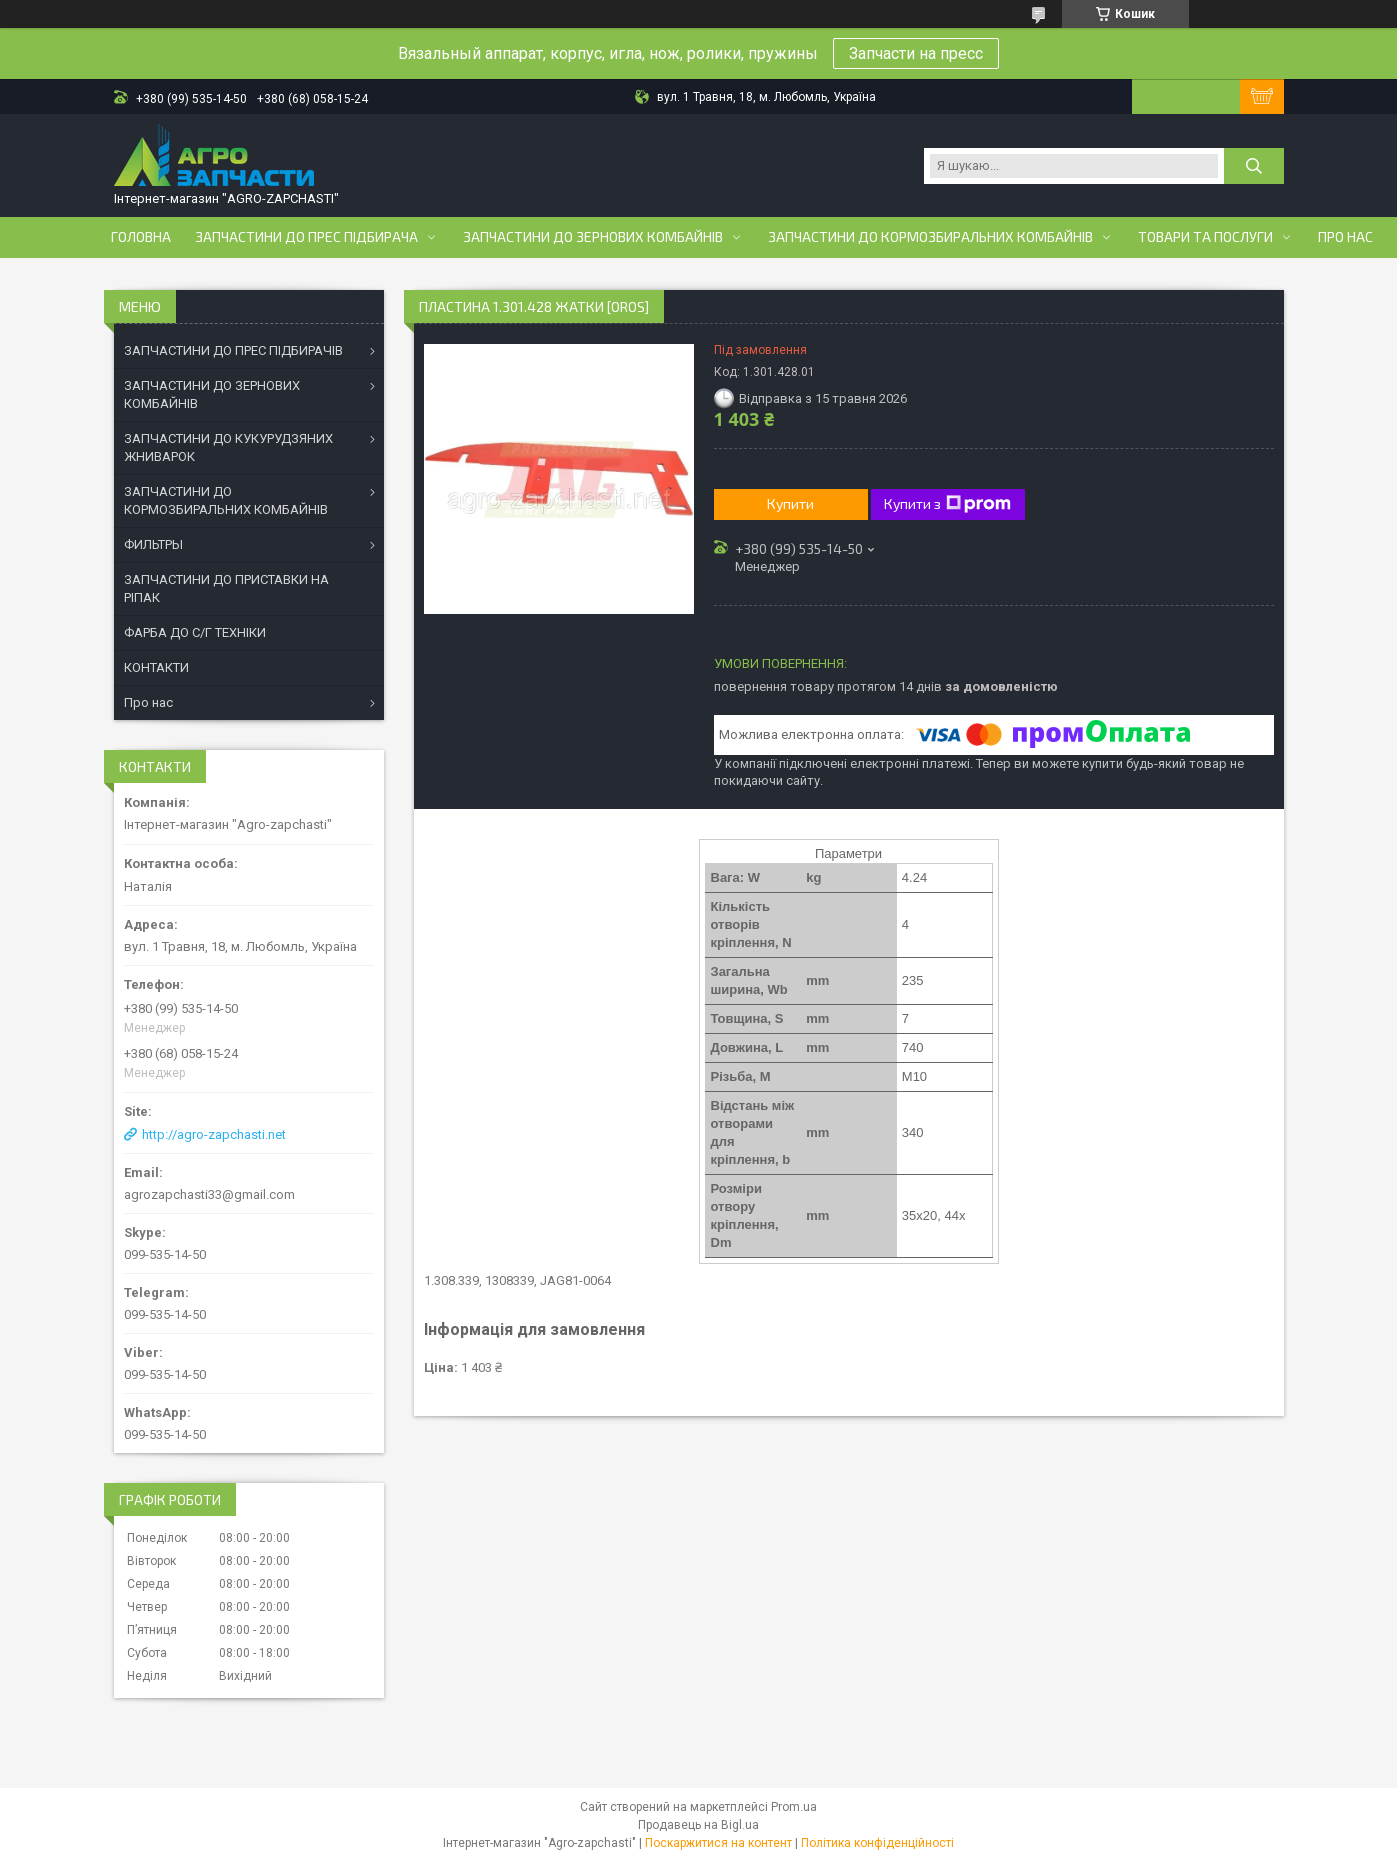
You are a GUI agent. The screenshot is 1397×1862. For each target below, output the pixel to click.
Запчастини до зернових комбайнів (593, 237)
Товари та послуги (1205, 237)
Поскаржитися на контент (718, 1843)
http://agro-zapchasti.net (214, 1134)
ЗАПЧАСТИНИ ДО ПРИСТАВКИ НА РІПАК (226, 588)
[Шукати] (1254, 166)
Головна (141, 237)
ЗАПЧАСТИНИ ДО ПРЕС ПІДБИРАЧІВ (233, 350)
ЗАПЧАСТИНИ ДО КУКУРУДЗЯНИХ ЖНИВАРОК (228, 447)
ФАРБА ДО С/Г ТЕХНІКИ (195, 632)
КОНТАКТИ (156, 667)
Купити (790, 503)
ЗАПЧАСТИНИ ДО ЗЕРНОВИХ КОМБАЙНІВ (212, 394)
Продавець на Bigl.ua (698, 1825)
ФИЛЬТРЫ (153, 544)
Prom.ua (794, 1807)
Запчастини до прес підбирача (306, 237)
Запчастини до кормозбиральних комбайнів (930, 237)
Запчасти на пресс (916, 53)
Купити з (947, 504)
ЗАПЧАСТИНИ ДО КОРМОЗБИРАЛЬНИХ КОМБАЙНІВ (226, 500)
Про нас (1345, 237)
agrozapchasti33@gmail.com (209, 1194)
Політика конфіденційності (877, 1843)
